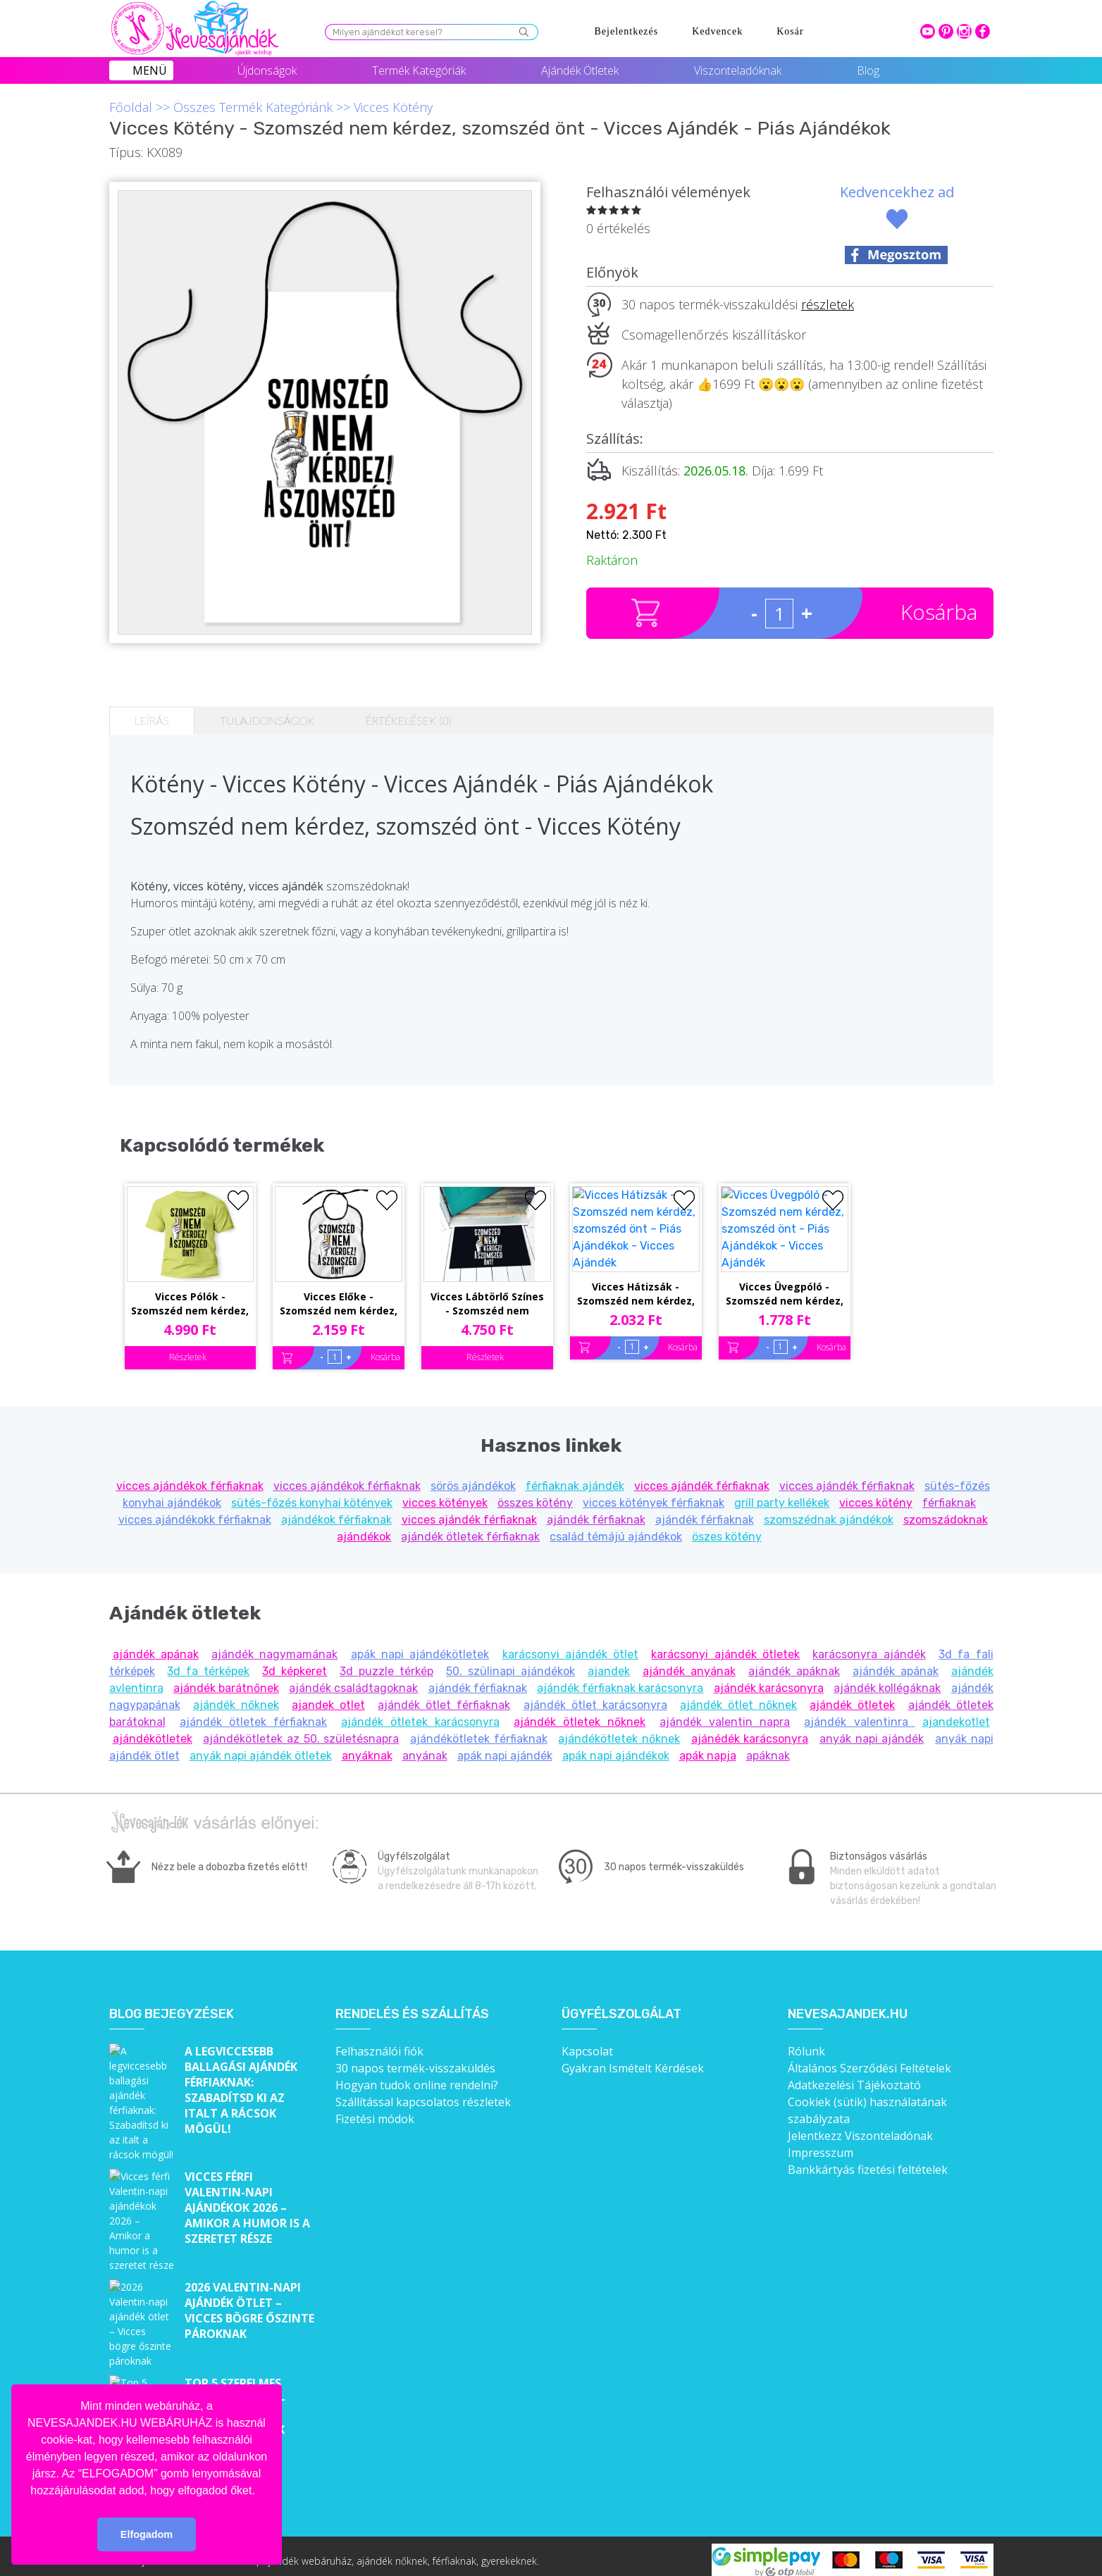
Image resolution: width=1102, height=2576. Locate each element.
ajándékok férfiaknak (336, 1510)
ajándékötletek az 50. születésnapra (301, 1729)
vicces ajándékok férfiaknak (190, 1476)
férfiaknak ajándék (575, 1476)
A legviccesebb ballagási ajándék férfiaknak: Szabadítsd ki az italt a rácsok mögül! (241, 2080)
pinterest (946, 31)
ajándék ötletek (852, 1695)
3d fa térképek (208, 1661)
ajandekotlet (956, 1712)
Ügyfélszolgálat (621, 2004)
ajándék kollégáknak (887, 1678)
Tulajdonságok (267, 720)
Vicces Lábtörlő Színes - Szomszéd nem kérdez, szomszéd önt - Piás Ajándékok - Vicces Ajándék (487, 1227)
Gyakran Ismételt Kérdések (633, 2058)
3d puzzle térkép (386, 1661)
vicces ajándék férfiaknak (701, 1476)
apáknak (768, 1746)
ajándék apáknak (794, 1661)
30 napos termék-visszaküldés (415, 2058)
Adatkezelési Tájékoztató (854, 2075)
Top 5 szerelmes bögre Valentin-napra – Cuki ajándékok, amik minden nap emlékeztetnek (235, 2333)
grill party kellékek (781, 1493)
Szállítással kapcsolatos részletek (423, 2092)
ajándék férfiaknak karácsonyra (620, 1678)
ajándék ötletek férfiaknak (470, 1526)
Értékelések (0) (408, 720)
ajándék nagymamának (274, 1644)
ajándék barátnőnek (226, 1678)
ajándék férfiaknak (596, 1510)
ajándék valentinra (859, 1712)
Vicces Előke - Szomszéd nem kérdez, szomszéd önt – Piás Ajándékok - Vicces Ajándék (338, 1227)
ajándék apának (156, 1644)
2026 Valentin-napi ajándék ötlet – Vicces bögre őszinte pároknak (249, 2249)
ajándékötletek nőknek (619, 1729)
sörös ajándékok (473, 1476)
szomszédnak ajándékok (828, 1510)
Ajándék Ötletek (580, 70)
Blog (868, 70)
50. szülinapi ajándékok (510, 1661)
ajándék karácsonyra (769, 1678)
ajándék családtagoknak (353, 1678)
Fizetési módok (374, 2109)
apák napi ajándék (504, 1746)
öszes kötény (727, 1526)
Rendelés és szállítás (412, 2004)
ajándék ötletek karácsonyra (420, 1712)
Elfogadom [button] (146, 2534)
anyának (424, 1746)
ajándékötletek (152, 1729)
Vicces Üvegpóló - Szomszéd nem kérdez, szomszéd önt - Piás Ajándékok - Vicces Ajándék (784, 1227)
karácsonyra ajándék (868, 1644)
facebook (982, 31)
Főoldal (130, 107)
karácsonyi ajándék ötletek (725, 1644)
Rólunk (806, 2041)
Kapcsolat (587, 2041)
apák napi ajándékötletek (420, 1644)
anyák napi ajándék (871, 1729)
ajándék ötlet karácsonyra (595, 1695)
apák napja (707, 1746)
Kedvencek (717, 31)
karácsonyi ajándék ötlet (570, 1644)
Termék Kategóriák (419, 70)
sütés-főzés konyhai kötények (311, 1493)
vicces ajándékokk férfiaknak (194, 1510)
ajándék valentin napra (725, 1712)
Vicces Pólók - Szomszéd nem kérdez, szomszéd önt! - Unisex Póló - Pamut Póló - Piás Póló (190, 1227)
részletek (827, 304)
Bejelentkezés (627, 31)
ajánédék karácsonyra (750, 1729)
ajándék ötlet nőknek (738, 1695)
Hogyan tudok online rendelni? (416, 2075)
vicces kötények (445, 1493)
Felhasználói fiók (379, 2041)
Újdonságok (267, 70)
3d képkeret (294, 1661)
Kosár (789, 31)
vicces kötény (875, 1493)
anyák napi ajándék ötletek (261, 1746)
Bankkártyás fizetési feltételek (868, 2159)
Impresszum (820, 2143)
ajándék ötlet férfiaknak (444, 1695)
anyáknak (367, 1746)
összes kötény (535, 1493)
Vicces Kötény (393, 107)
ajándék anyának (689, 1661)
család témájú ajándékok (616, 1526)
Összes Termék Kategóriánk (253, 107)
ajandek (609, 1661)
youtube (927, 31)
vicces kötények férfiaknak (653, 1493)
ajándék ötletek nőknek (579, 1712)
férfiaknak (949, 1493)
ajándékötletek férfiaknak (478, 1729)
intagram (964, 31)
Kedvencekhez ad (897, 191)
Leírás (152, 720)
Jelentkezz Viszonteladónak (860, 2126)
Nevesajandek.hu (848, 2004)
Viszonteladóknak (737, 70)
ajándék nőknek (236, 1695)
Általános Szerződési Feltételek (869, 2058)
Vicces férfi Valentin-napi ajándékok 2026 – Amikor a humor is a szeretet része (247, 2172)
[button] (260, 2491)
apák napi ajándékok (615, 1746)
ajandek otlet (328, 1695)
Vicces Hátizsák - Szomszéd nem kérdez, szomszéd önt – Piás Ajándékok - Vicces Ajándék (636, 1227)
